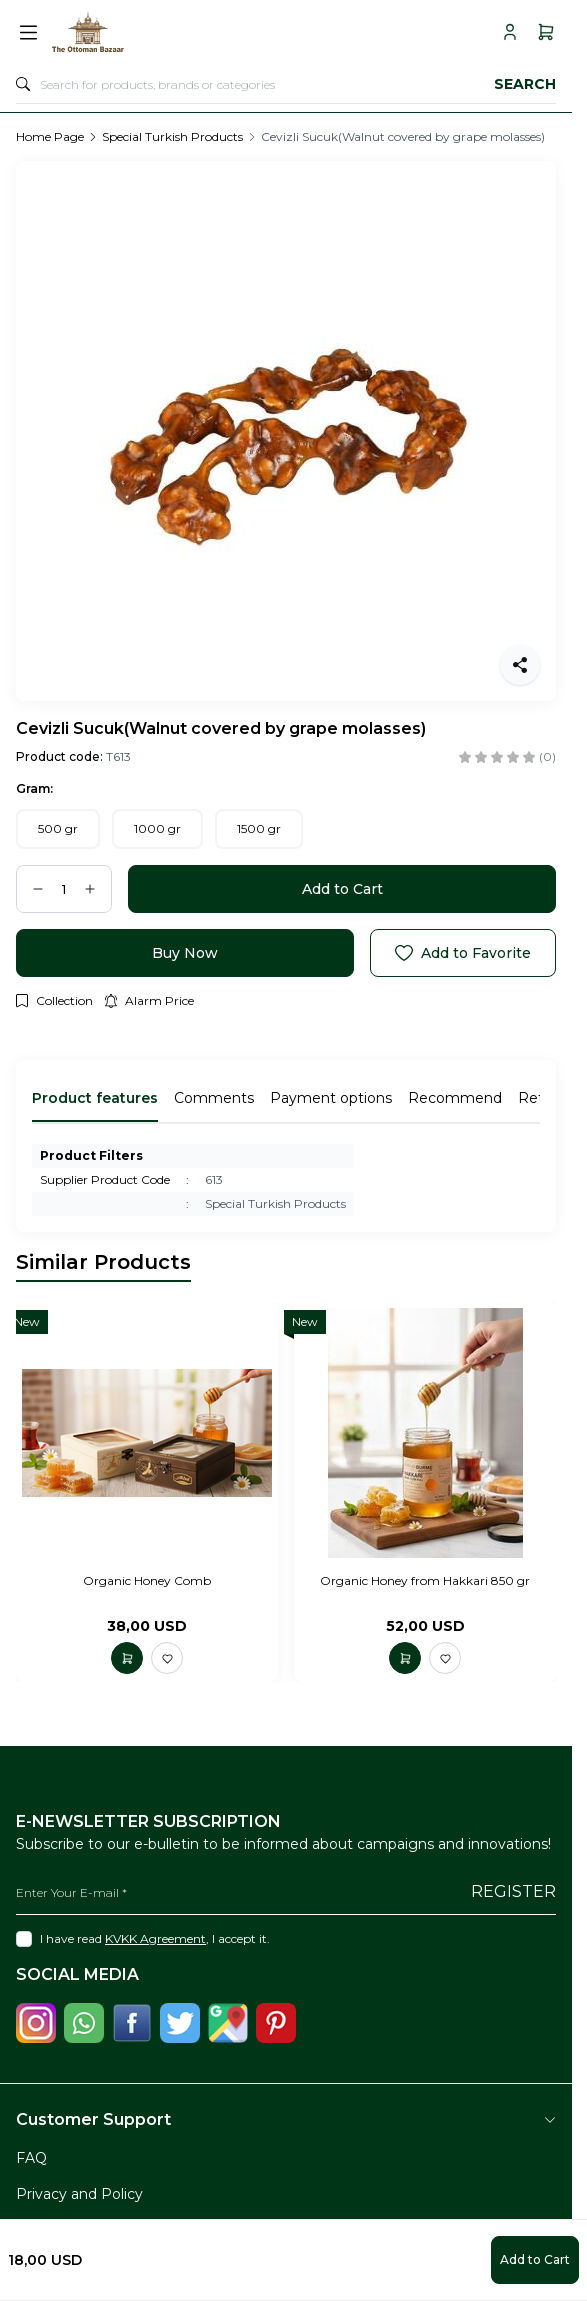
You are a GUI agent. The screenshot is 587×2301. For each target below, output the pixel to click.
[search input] (286, 84)
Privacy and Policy (79, 2194)
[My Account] (510, 32)
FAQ (31, 2158)
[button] (58, 829)
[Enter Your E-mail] (286, 1892)
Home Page (50, 136)
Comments (214, 1098)
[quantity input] (64, 889)
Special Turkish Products (172, 136)
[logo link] (141, 32)
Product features (95, 1098)
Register (513, 1891)
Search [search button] (525, 84)
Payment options (331, 1098)
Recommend (455, 1098)
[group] (286, 431)
